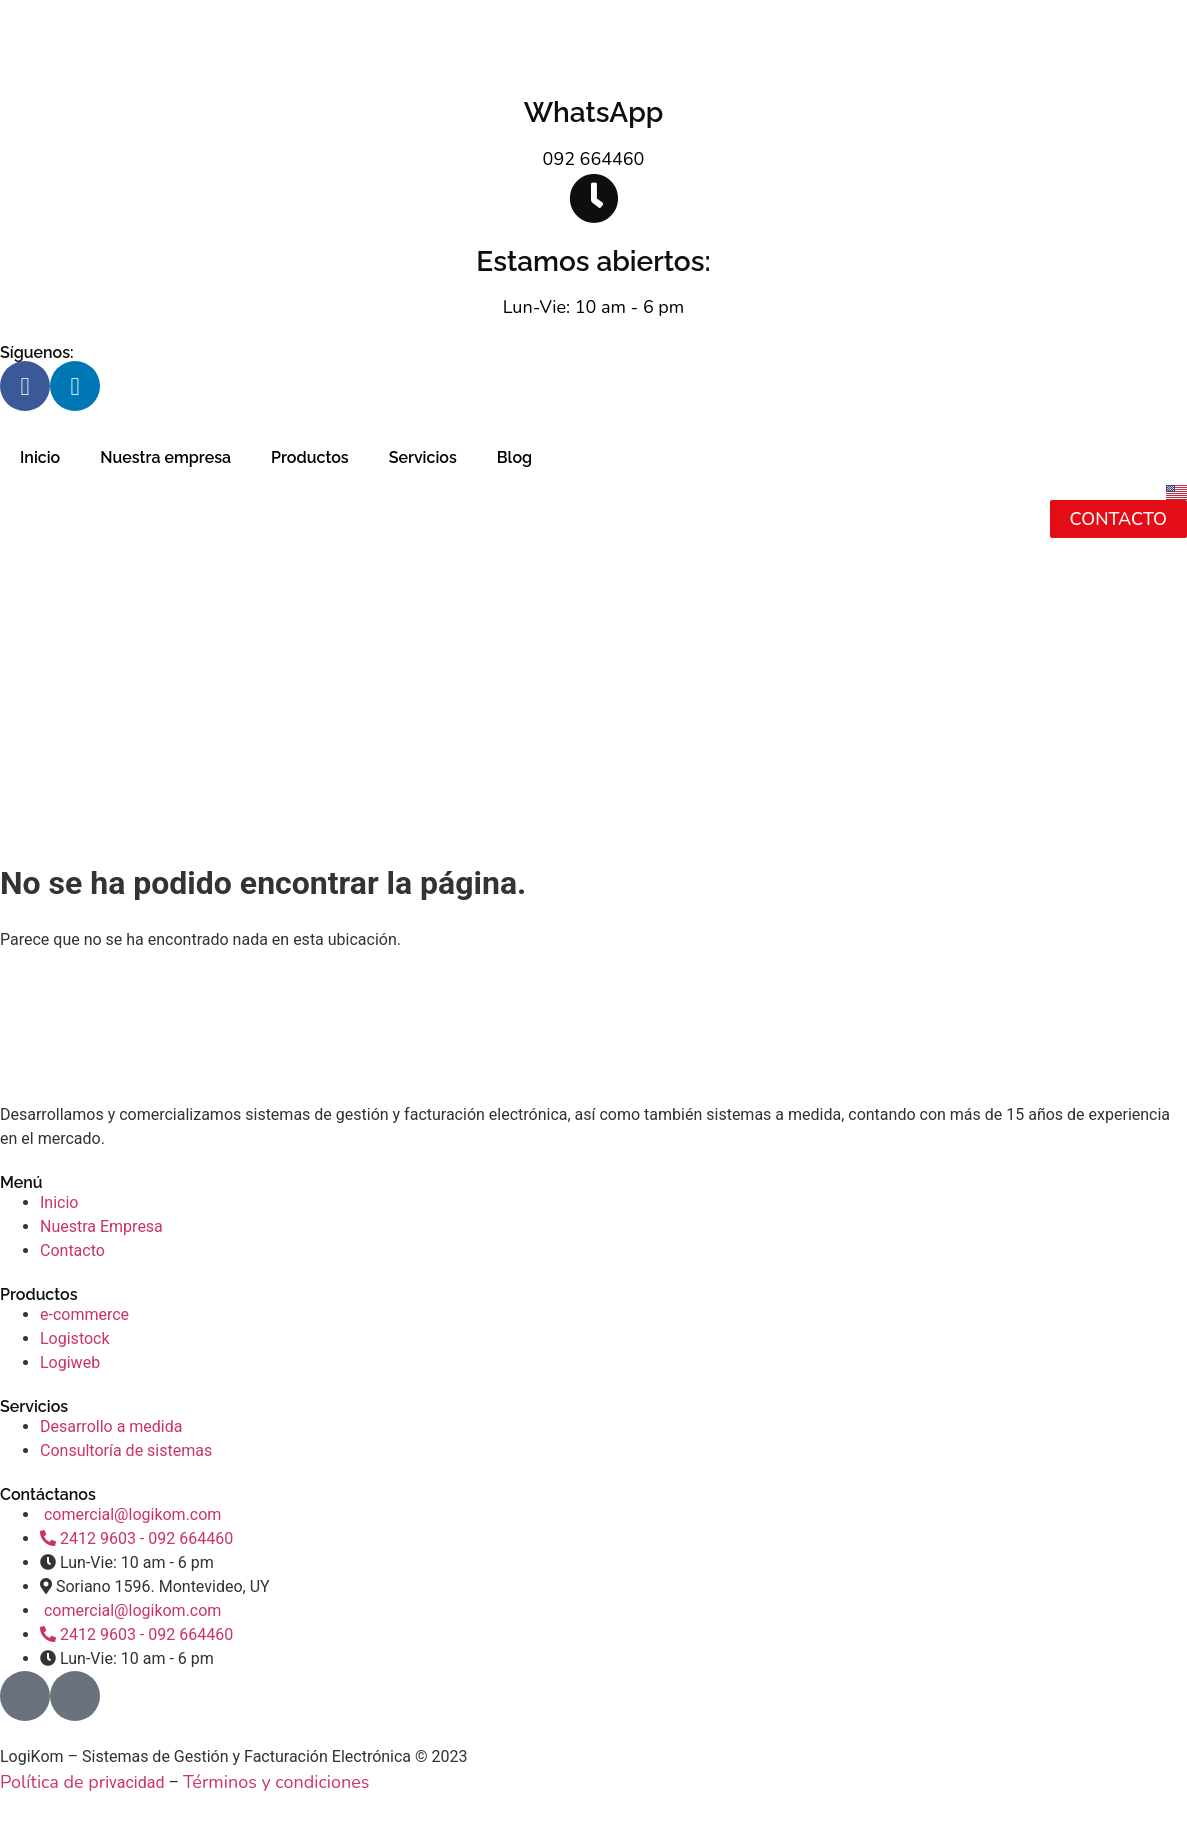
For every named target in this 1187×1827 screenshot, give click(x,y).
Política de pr (52, 1782)
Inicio (40, 457)
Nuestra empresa (165, 457)
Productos (310, 457)
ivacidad (134, 1782)
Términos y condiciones (276, 1782)
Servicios (423, 457)
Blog (514, 457)
